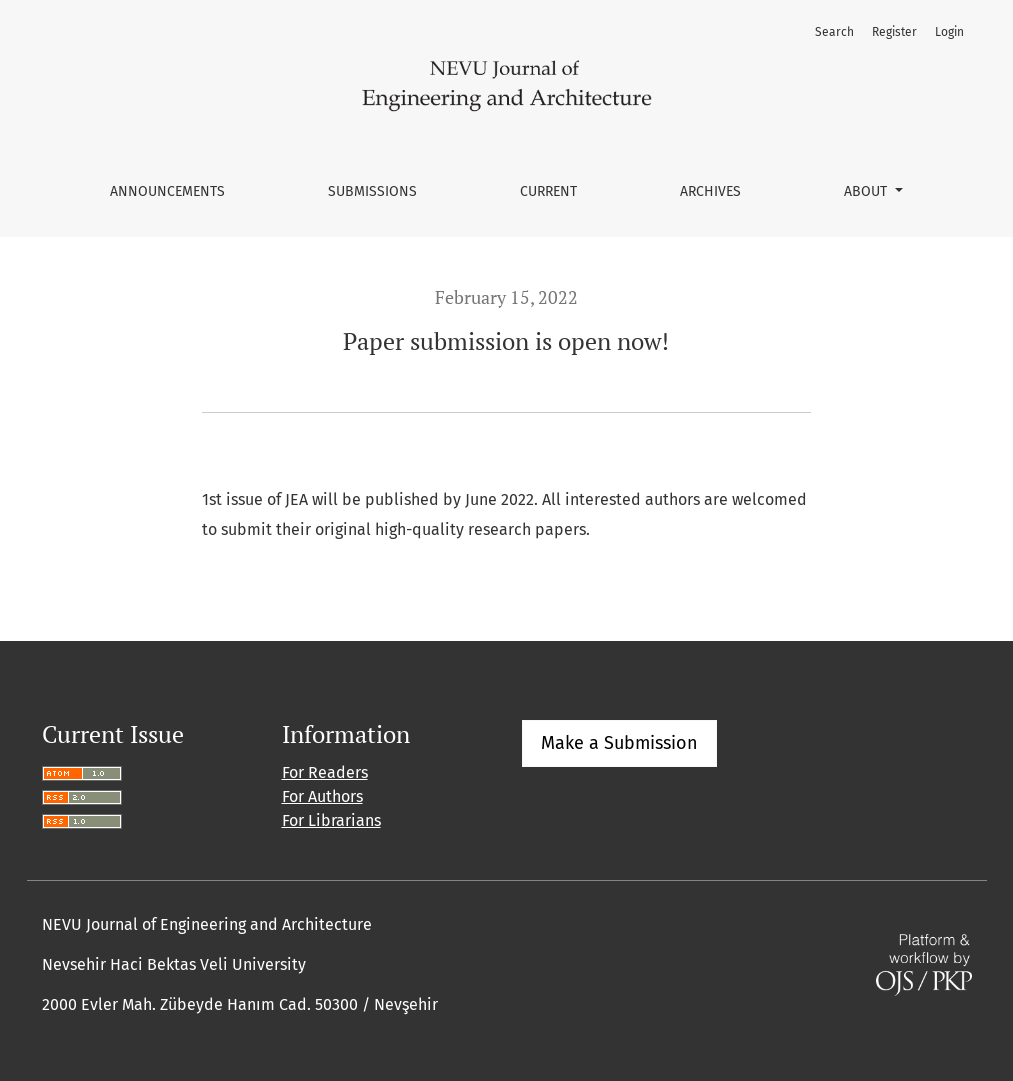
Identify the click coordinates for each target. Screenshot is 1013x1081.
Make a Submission (619, 743)
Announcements (167, 191)
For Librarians (331, 820)
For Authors (322, 796)
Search (834, 32)
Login (949, 32)
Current (548, 191)
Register (894, 32)
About (867, 191)
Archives (710, 191)
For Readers (325, 772)
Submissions (372, 191)
